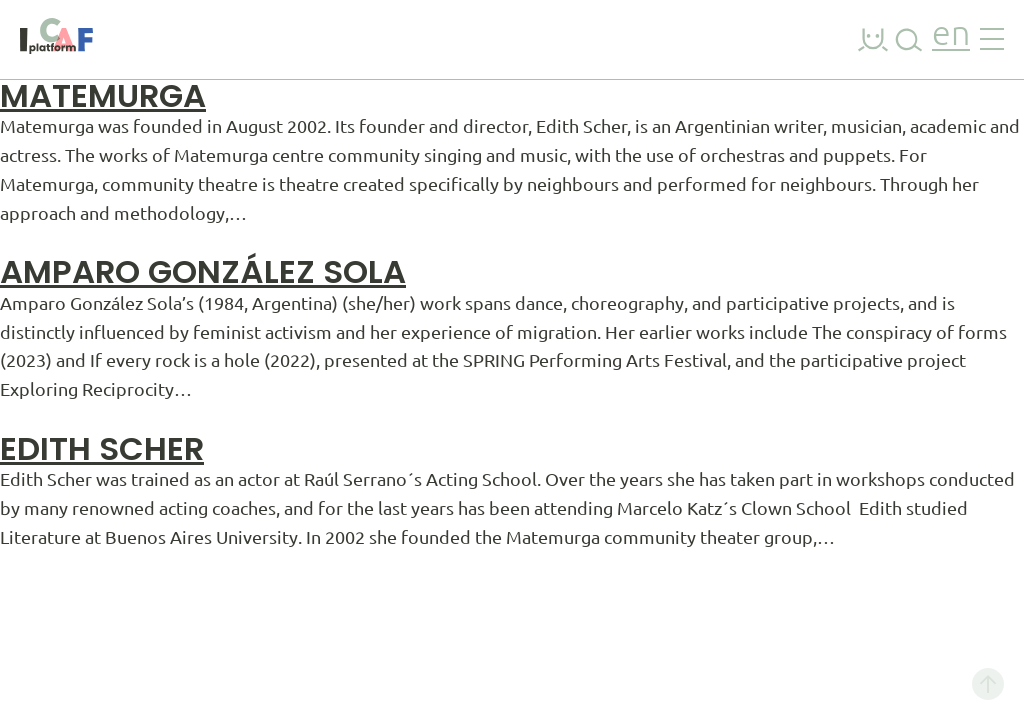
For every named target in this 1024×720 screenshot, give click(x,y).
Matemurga (103, 95)
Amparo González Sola (203, 271)
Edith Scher (102, 448)
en (951, 35)
